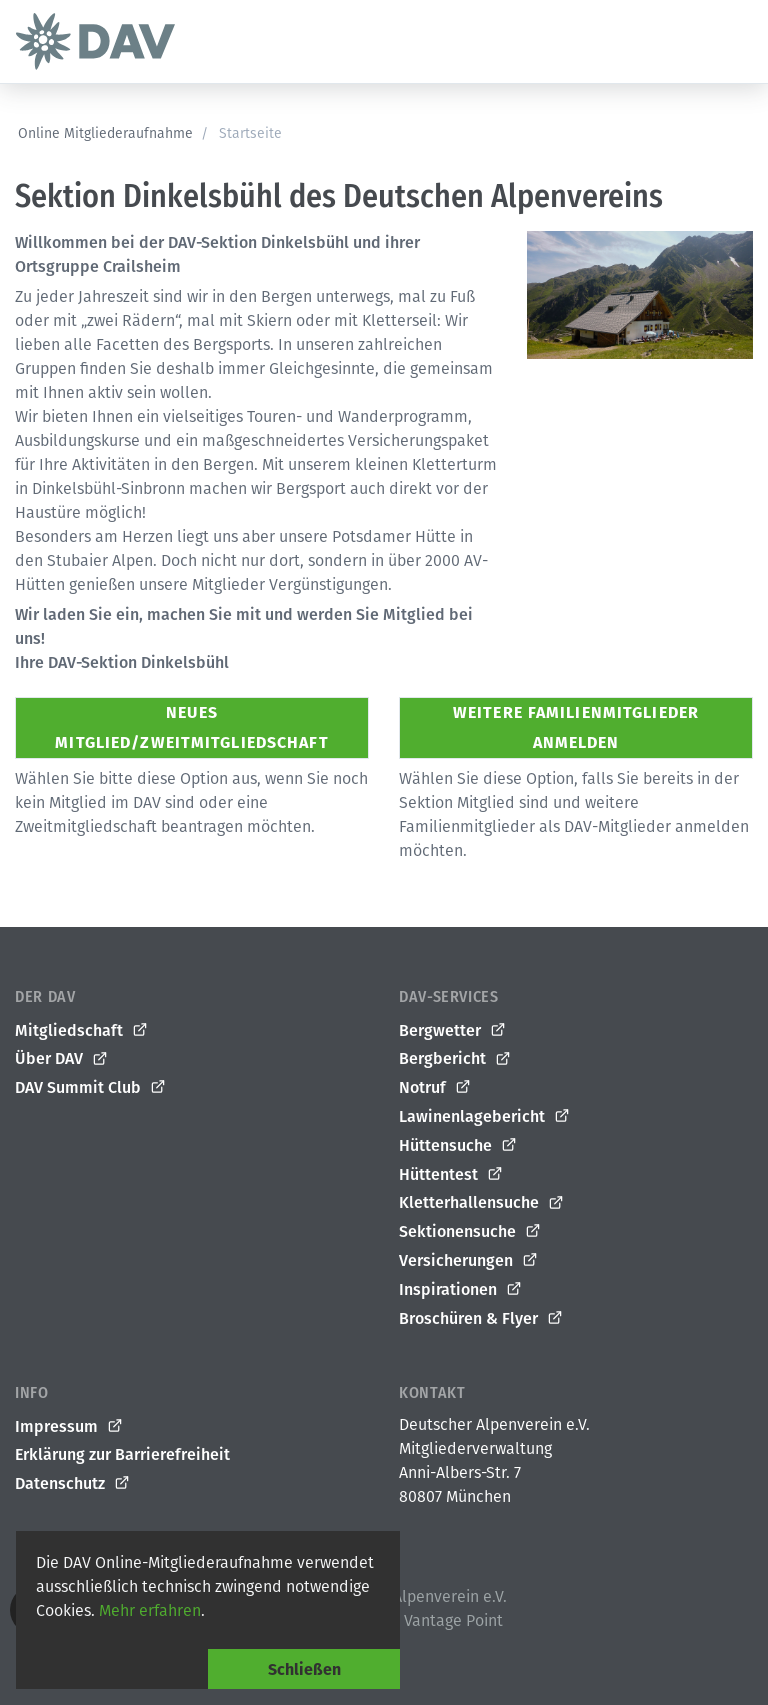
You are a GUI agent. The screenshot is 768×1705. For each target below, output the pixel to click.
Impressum (69, 1427)
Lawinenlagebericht (485, 1117)
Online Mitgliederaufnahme (105, 133)
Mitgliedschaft (82, 1031)
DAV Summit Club (91, 1088)
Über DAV (62, 1059)
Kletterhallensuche (482, 1203)
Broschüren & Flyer (481, 1319)
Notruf (435, 1088)
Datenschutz (73, 1484)
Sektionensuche (470, 1232)
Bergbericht (455, 1059)
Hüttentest (451, 1175)
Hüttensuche (458, 1146)
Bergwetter (453, 1031)
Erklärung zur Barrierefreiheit (122, 1454)
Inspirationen (461, 1290)
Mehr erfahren (150, 1610)
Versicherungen (469, 1261)
